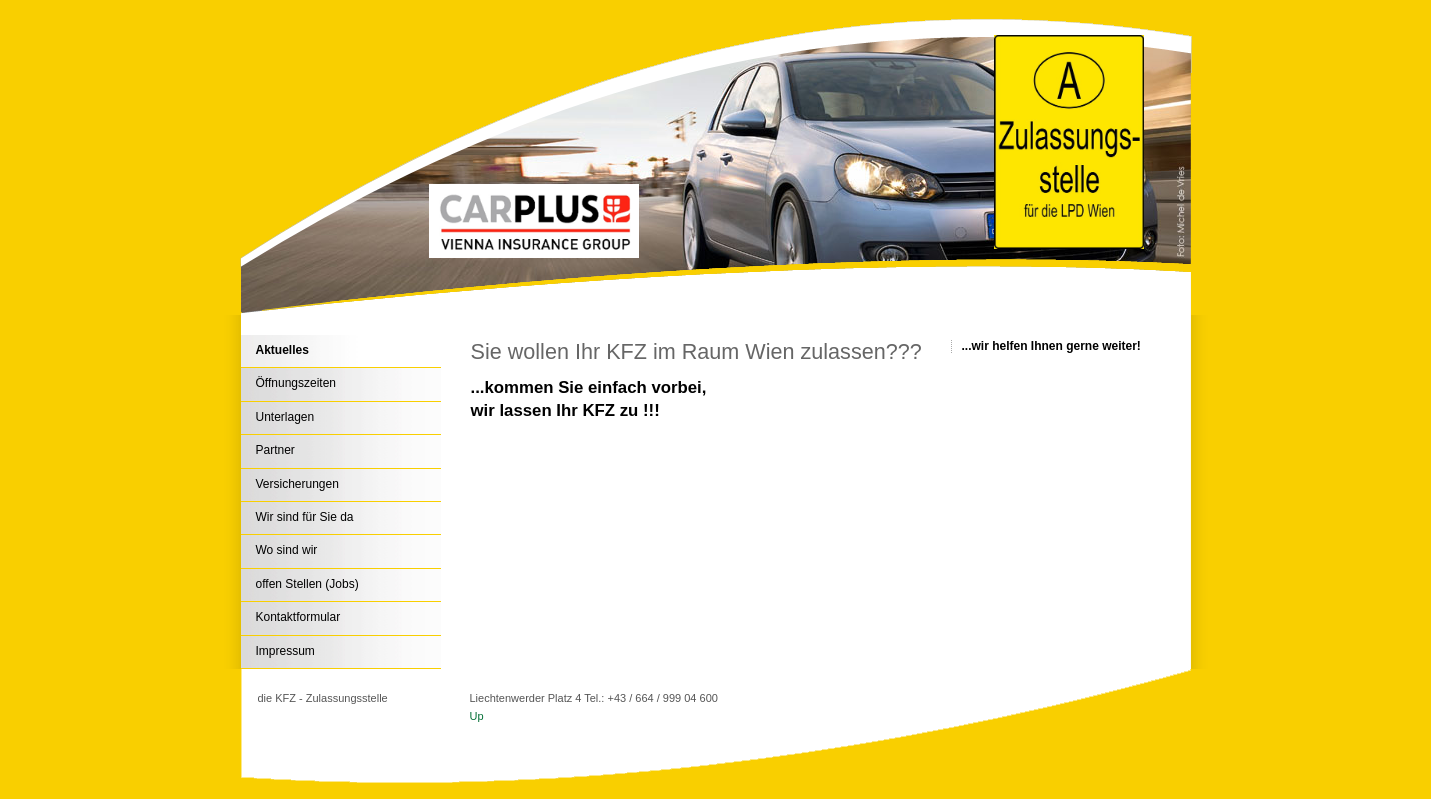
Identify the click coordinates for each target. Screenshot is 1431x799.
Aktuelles (282, 350)
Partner (275, 450)
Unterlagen (285, 417)
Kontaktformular (298, 617)
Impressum (285, 651)
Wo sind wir (287, 550)
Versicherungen (297, 484)
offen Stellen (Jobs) (307, 584)
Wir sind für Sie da (305, 517)
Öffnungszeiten (296, 383)
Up (477, 716)
